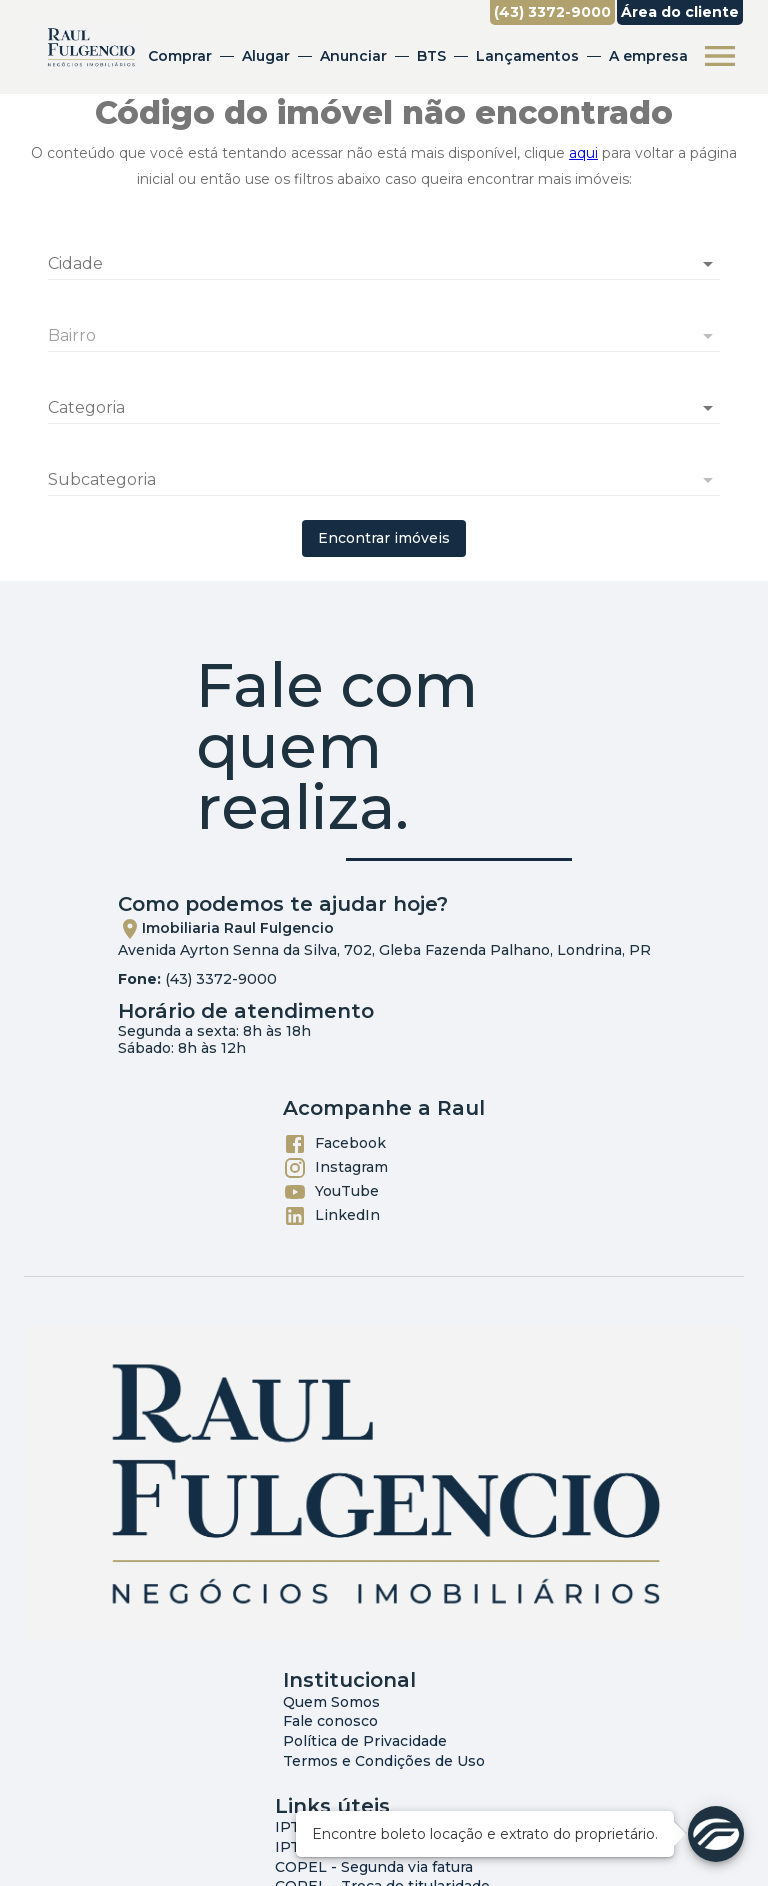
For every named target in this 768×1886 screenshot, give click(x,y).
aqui (583, 153)
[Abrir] (708, 264)
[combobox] (384, 256)
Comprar (180, 56)
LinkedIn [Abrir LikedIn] (331, 1216)
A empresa (648, 56)
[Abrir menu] (720, 56)
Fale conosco (330, 1721)
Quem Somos (331, 1702)
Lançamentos (527, 56)
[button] (384, 408)
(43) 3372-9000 (221, 979)
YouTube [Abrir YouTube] (331, 1192)
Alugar (266, 56)
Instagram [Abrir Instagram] (335, 1168)
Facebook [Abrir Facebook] (334, 1144)
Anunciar (353, 56)
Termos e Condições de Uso (384, 1761)
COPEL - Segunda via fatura (374, 1867)
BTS (431, 56)
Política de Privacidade (365, 1741)
